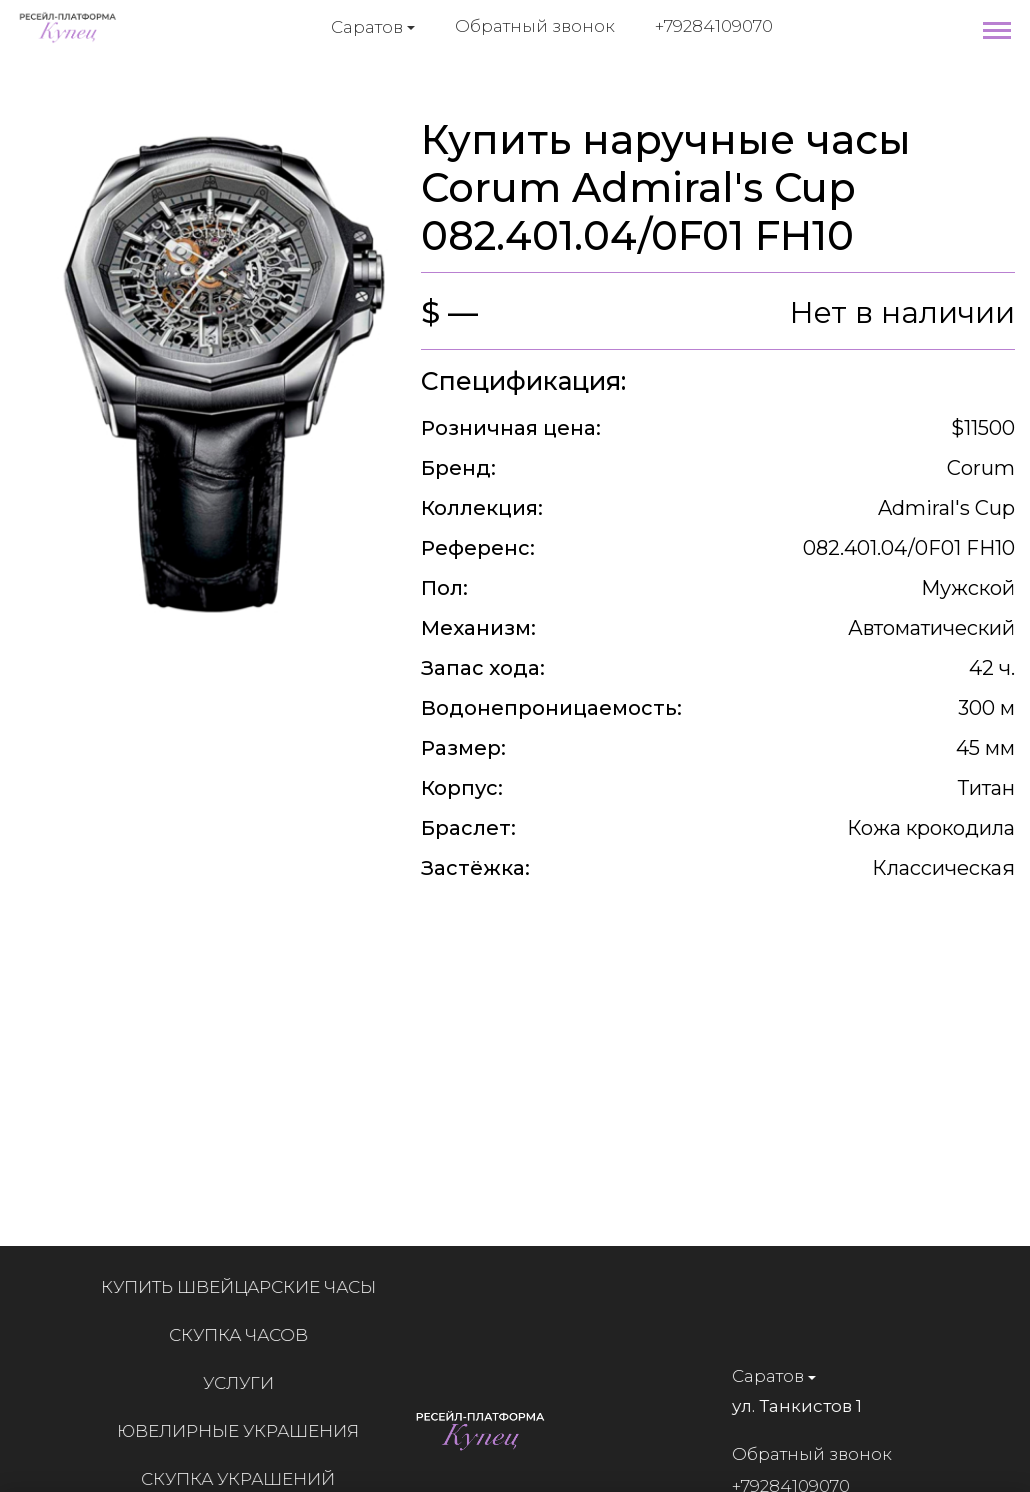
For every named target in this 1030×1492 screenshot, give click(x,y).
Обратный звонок (535, 26)
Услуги (247, 1383)
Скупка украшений (248, 1479)
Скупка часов (247, 1335)
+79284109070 (714, 26)
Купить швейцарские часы (247, 1287)
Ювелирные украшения (248, 1431)
